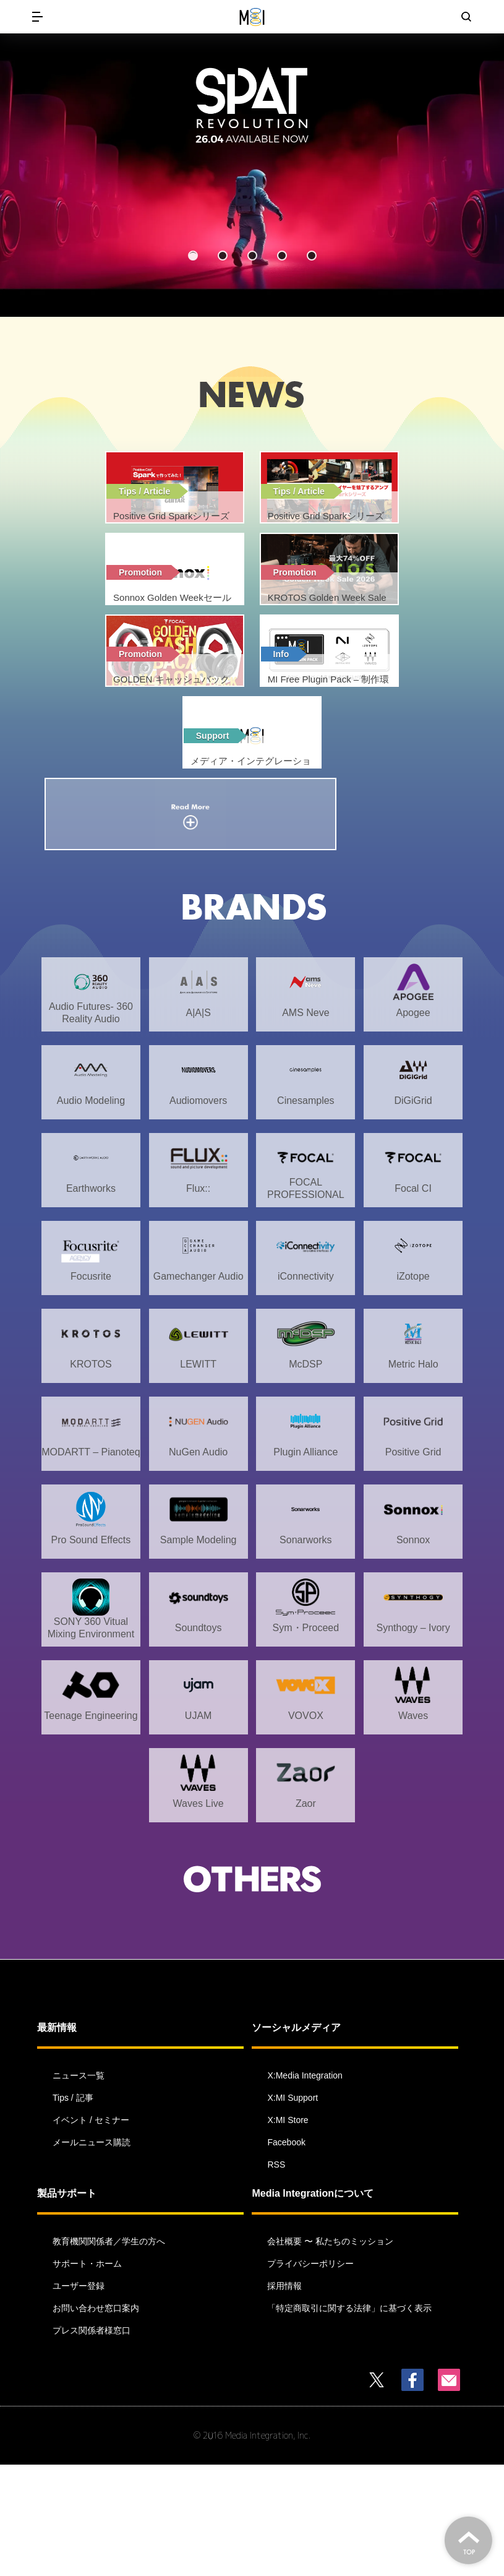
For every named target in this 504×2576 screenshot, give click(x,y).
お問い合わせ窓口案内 (96, 2419)
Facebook (286, 2254)
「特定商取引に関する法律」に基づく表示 (349, 2419)
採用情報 (284, 2397)
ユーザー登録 (79, 2397)
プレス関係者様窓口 (91, 2442)
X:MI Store (287, 2231)
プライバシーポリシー (310, 2375)
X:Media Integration (304, 2187)
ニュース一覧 (79, 2187)
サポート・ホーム (87, 2375)
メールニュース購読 (91, 2254)
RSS (276, 2276)
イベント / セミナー (91, 2231)
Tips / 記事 (73, 2209)
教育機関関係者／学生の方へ (109, 2353)
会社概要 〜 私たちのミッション (330, 2353)
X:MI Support (292, 2209)
